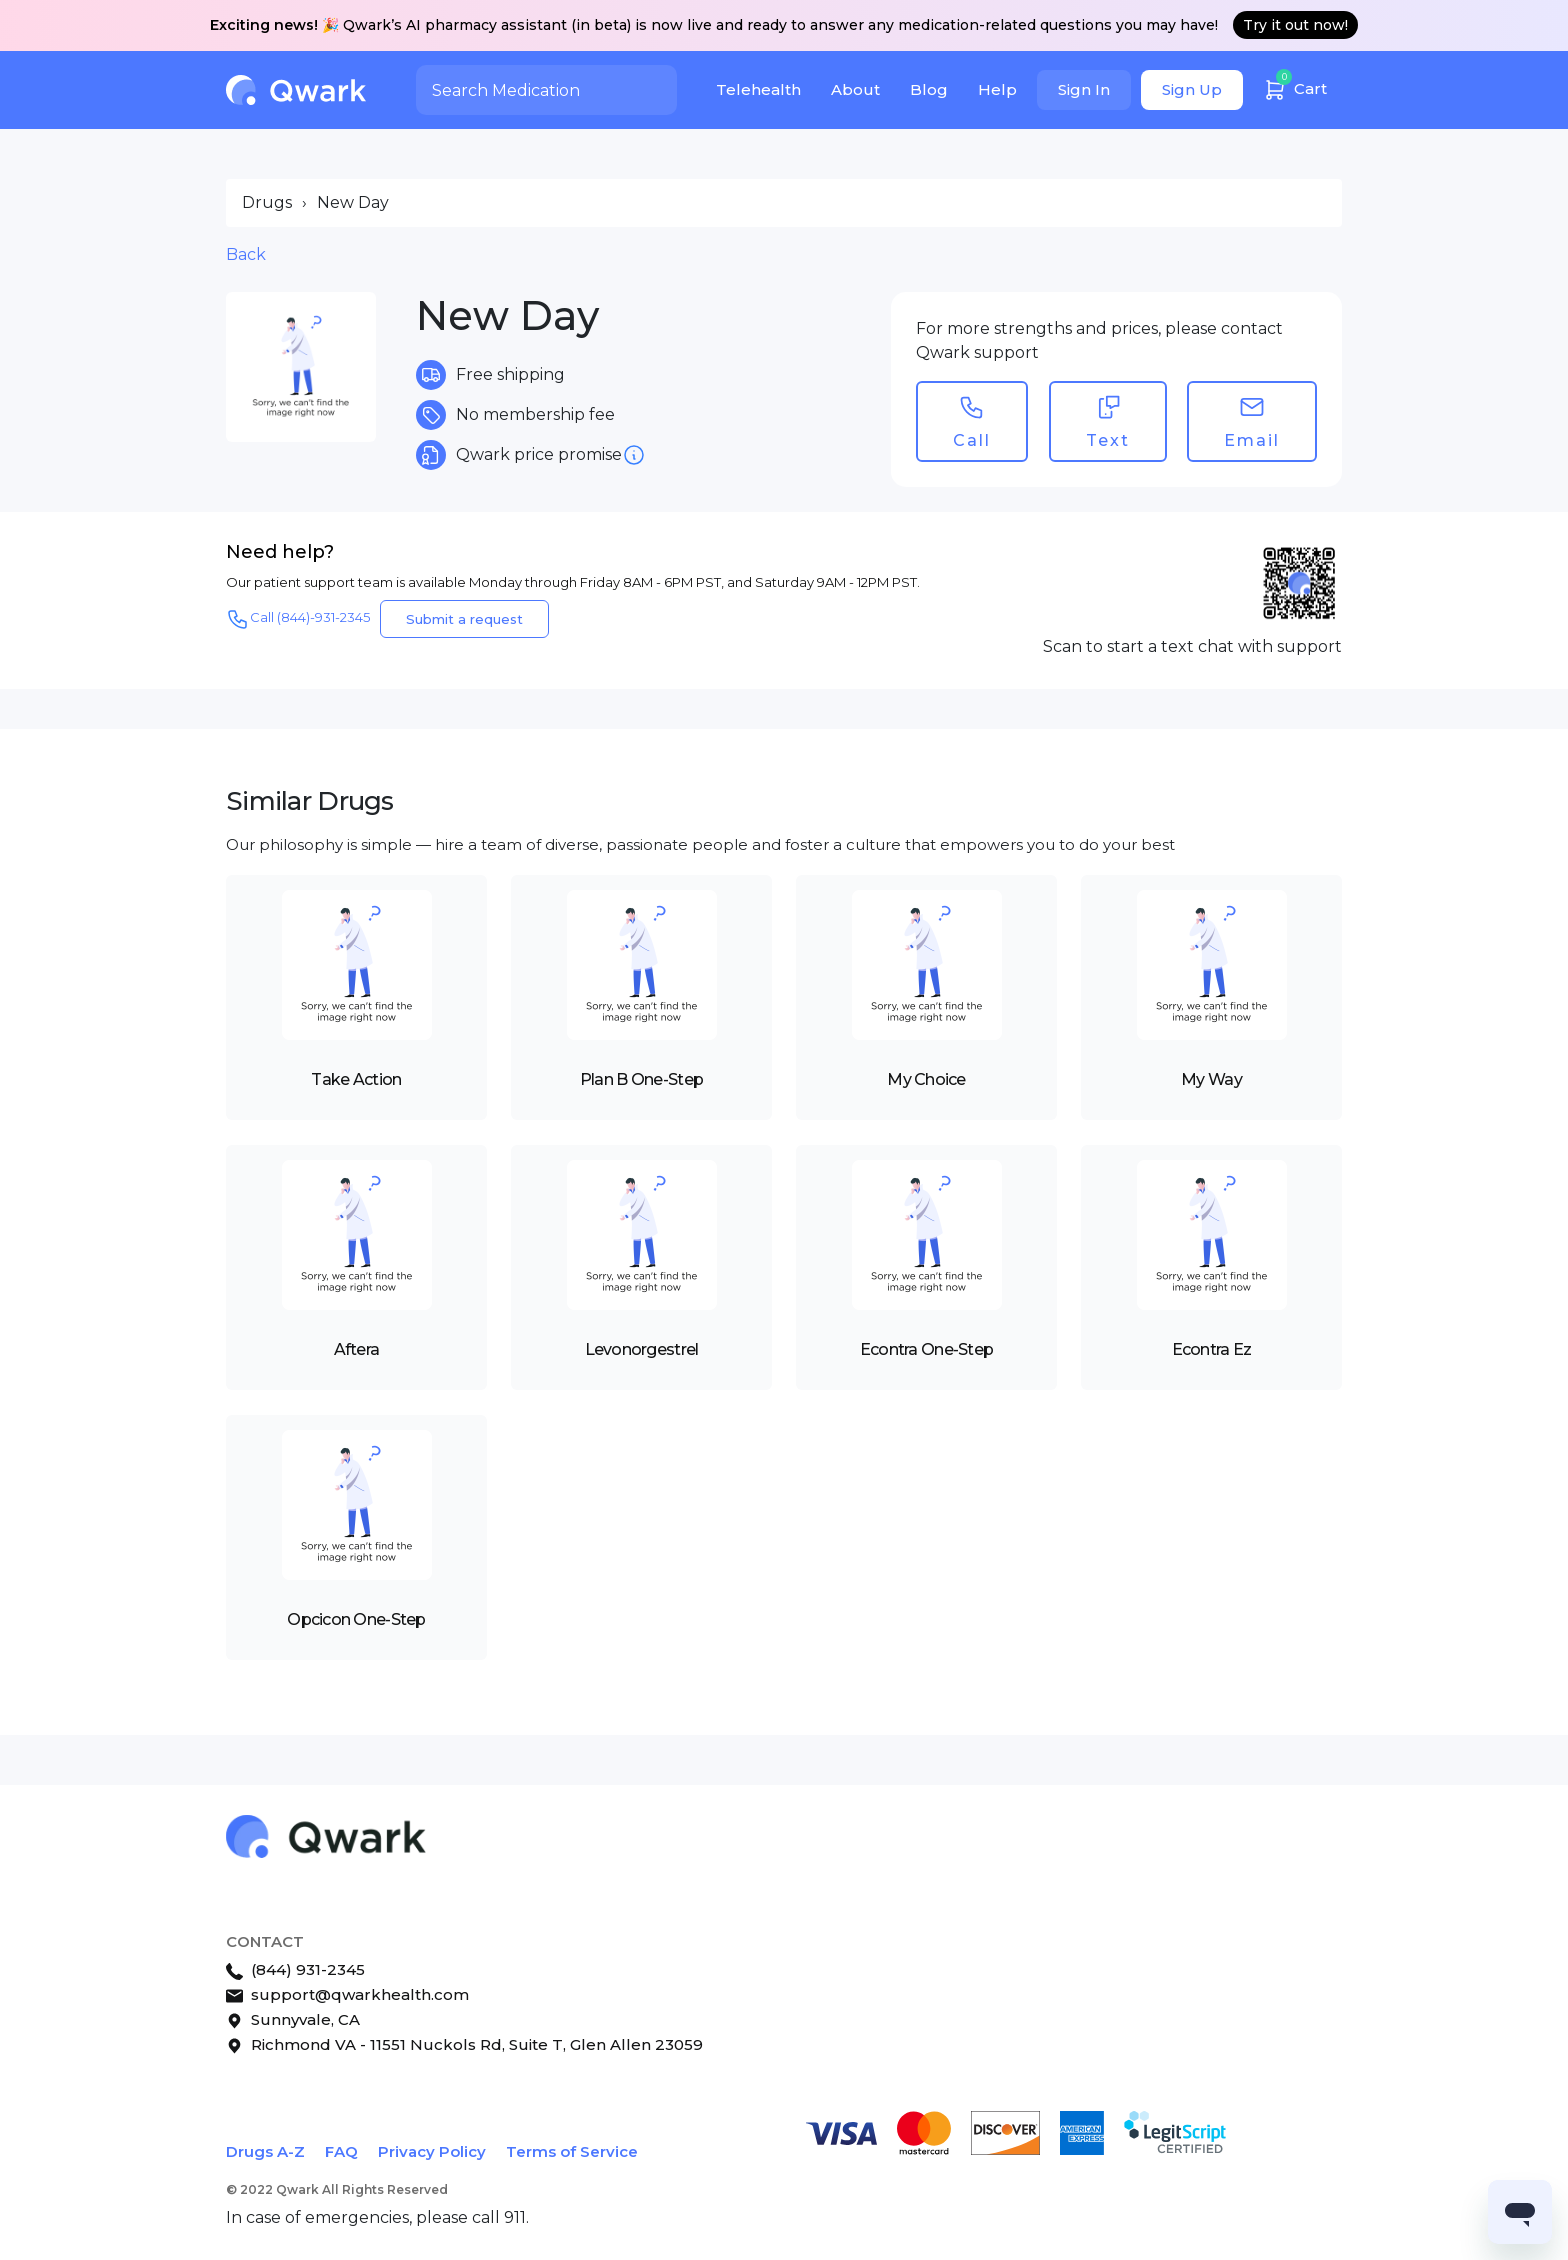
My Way (1211, 1079)
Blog (929, 89)
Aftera (357, 1349)
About (855, 89)
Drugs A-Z (265, 2151)
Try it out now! (1295, 25)
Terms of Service (572, 2151)
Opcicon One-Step (356, 1619)
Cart (1295, 86)
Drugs (267, 202)
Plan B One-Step (641, 1079)
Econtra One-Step (926, 1349)
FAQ (341, 2151)
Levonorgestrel (642, 1349)
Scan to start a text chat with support (1192, 646)
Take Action (356, 1079)
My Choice (926, 1079)
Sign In (1084, 89)
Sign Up (1192, 89)
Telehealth (758, 89)
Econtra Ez (1212, 1349)
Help (997, 89)
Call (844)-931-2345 (298, 619)
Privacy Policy (432, 2151)
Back (246, 254)
